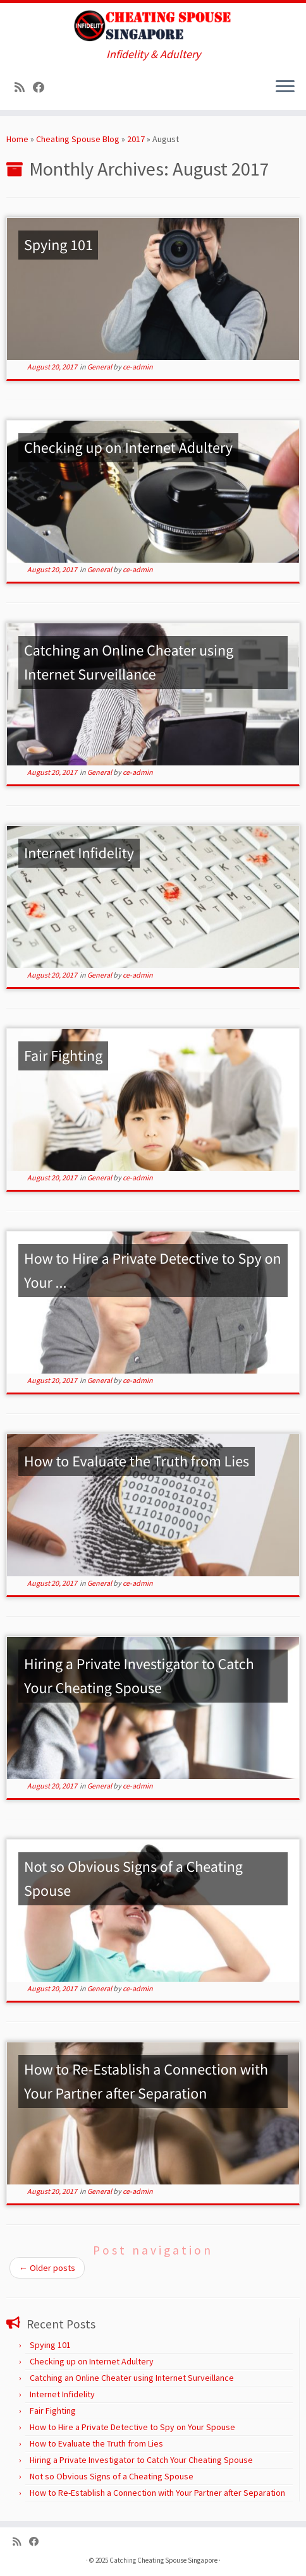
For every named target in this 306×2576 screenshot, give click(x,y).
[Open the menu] (285, 87)
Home (17, 139)
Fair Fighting (53, 2410)
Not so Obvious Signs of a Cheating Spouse (111, 2476)
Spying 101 (50, 2345)
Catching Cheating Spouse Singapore (163, 2560)
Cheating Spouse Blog (77, 139)
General (100, 366)
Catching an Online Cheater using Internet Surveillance (132, 2377)
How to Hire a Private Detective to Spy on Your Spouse (132, 2427)
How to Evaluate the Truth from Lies (96, 2443)
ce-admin (138, 366)
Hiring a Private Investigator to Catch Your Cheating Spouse (141, 2459)
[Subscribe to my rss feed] (24, 87)
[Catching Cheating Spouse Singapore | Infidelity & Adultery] (153, 25)
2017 (136, 139)
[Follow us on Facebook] (42, 87)
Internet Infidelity (62, 2394)
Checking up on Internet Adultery (92, 2361)
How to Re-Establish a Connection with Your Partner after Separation (157, 2492)
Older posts (47, 2267)
